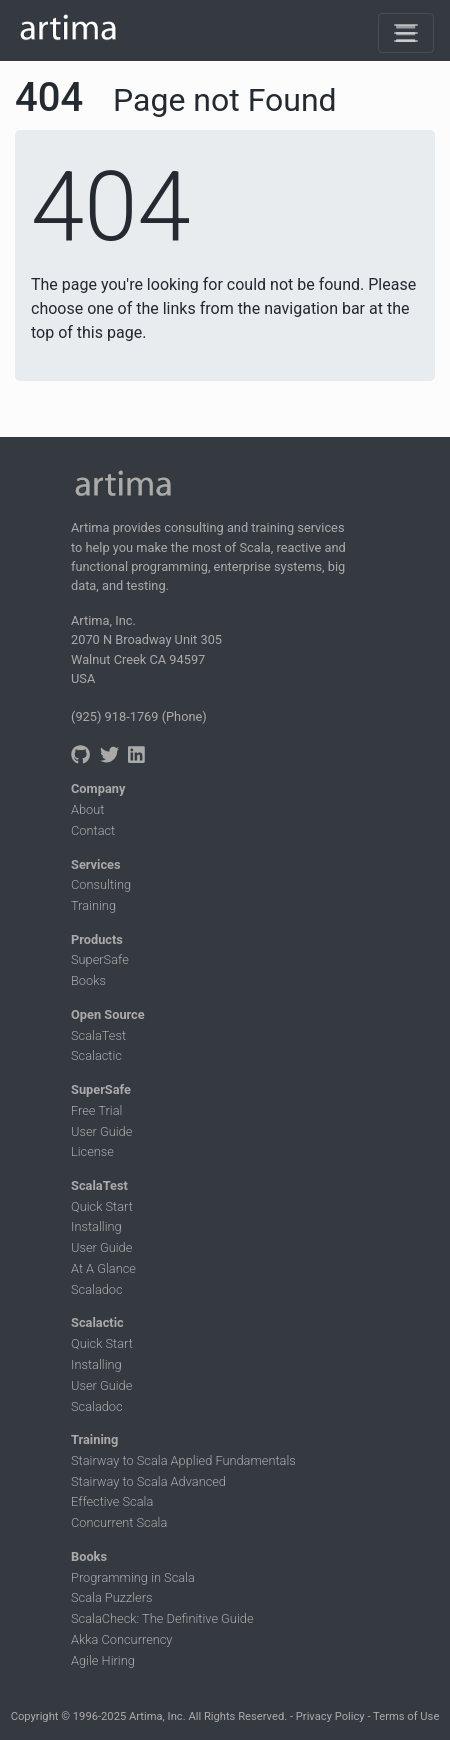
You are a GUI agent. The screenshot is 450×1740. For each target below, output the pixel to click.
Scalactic (96, 1055)
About (87, 809)
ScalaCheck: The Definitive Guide (162, 1618)
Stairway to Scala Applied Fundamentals (183, 1460)
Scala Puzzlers (112, 1597)
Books (88, 980)
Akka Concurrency (121, 1639)
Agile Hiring (103, 1660)
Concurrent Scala (119, 1522)
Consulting (101, 884)
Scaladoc (97, 1289)
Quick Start (102, 1206)
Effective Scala (112, 1501)
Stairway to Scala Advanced (148, 1481)
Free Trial (96, 1110)
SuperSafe (100, 959)
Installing (96, 1226)
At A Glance (103, 1268)
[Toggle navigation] (406, 33)
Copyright (35, 1716)
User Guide (101, 1131)
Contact (93, 830)
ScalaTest (98, 1035)
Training (93, 905)
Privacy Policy (330, 1716)
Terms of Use (406, 1716)
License (92, 1151)
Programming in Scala (133, 1577)
